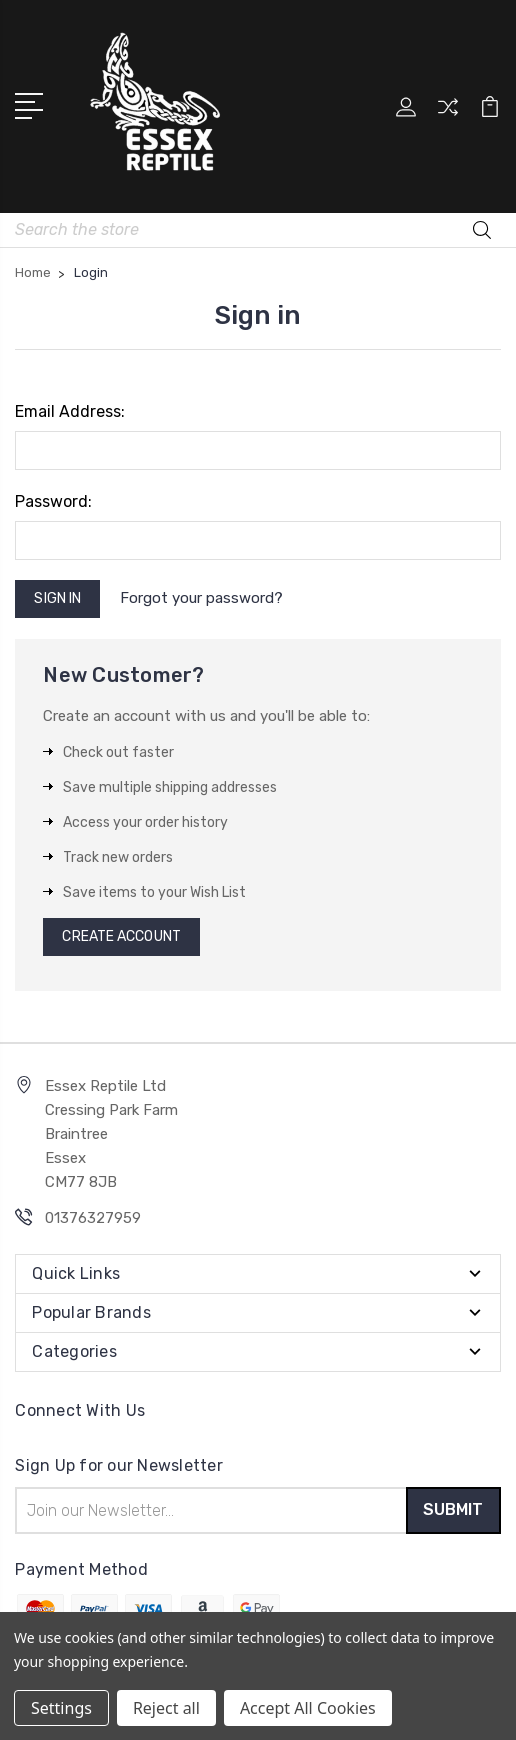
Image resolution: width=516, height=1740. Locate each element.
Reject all (166, 1708)
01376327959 (93, 1218)
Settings (61, 1708)
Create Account (121, 936)
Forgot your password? (201, 598)
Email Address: (70, 411)
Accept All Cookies (308, 1708)
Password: (53, 501)
